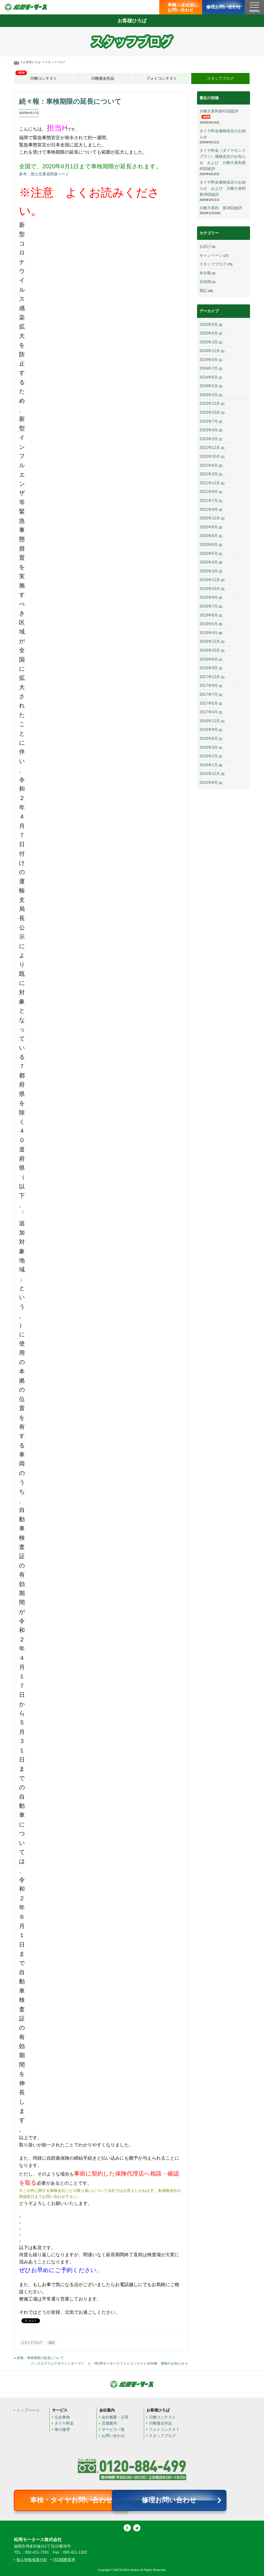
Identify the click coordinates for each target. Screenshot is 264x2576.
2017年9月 (208, 686)
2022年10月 (209, 457)
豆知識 (205, 282)
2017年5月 (208, 704)
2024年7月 (208, 369)
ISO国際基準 (64, 2560)
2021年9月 (208, 492)
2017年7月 (208, 695)
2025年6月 (208, 334)
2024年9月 (208, 360)
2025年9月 (208, 325)
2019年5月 (208, 624)
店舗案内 (109, 2423)
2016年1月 (208, 765)
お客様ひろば (31, 62)
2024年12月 (209, 351)
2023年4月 (208, 430)
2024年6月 (208, 378)
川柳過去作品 (102, 78)
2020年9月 (208, 527)
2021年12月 (209, 483)
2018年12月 (209, 642)
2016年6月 (208, 739)
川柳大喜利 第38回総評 (220, 208)
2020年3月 (208, 572)
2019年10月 (209, 589)
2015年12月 (209, 774)
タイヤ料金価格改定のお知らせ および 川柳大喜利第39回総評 (222, 188)
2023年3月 (208, 439)
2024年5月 (208, 386)
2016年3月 (208, 748)
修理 (223, 7)
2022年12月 (209, 448)
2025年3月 (208, 342)
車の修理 (62, 2429)
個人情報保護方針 (31, 2560)
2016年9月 (208, 730)
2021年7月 (208, 501)
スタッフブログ (55, 62)
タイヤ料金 (64, 2423)
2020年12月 (209, 519)
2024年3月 (208, 395)
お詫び (205, 247)
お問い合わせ (113, 2436)
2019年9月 (208, 598)
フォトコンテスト (161, 78)
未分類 (205, 273)
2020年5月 (208, 554)
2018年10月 (209, 651)
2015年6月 (208, 783)
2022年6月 (208, 466)
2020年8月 (208, 536)
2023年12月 (209, 404)
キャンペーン (211, 256)
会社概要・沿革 (115, 2417)
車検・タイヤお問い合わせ (72, 2500)
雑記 (51, 2342)
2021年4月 (208, 510)
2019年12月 (209, 580)
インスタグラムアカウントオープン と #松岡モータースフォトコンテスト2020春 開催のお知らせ (107, 2363)
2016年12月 (209, 721)
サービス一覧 (113, 2429)
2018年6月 (208, 660)
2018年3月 (208, 668)
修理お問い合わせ (192, 2500)
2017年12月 (209, 677)
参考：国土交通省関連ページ (44, 174)
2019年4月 (208, 633)
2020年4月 (208, 563)
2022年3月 (208, 474)
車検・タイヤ (180, 7)
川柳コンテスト (36, 76)
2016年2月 (208, 756)
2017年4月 (208, 712)
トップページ (28, 2410)
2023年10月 (209, 413)
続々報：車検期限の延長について (70, 101)
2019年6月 (208, 616)
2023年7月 (208, 422)
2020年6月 (208, 545)
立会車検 (62, 2417)
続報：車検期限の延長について (40, 2358)
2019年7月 (208, 607)
